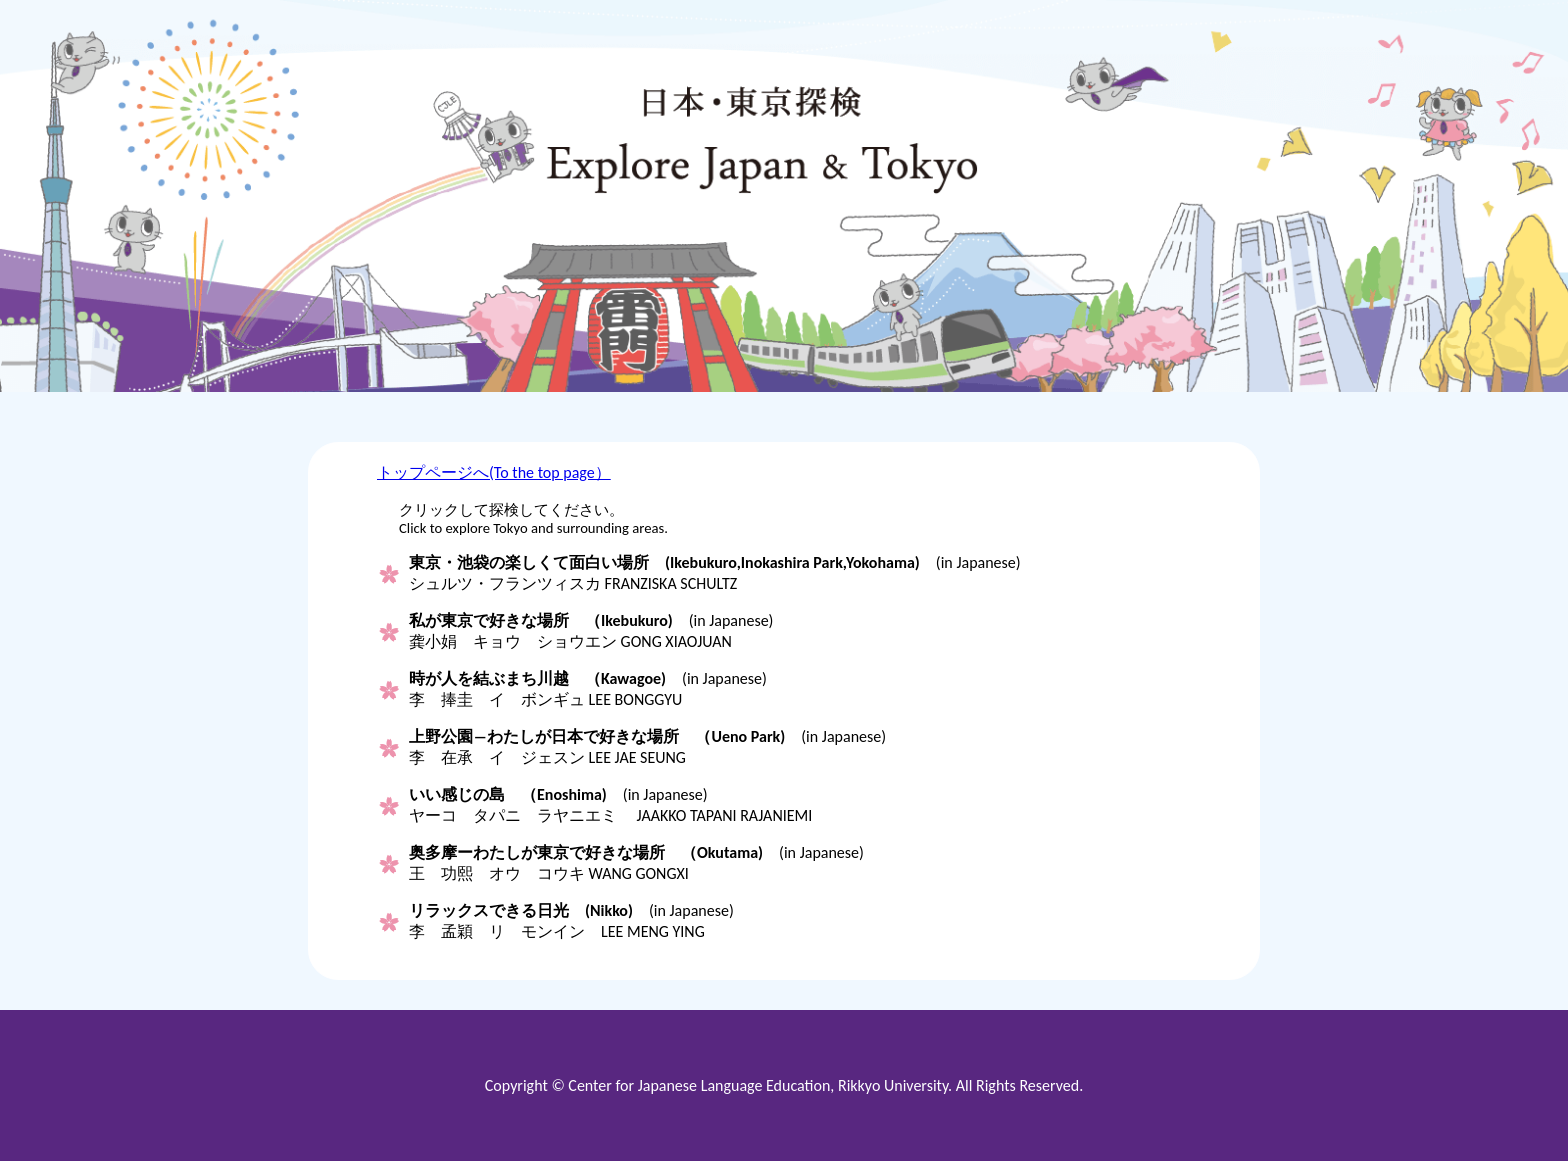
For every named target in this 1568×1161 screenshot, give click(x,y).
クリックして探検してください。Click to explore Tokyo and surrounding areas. (533, 519)
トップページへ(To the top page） (494, 472)
